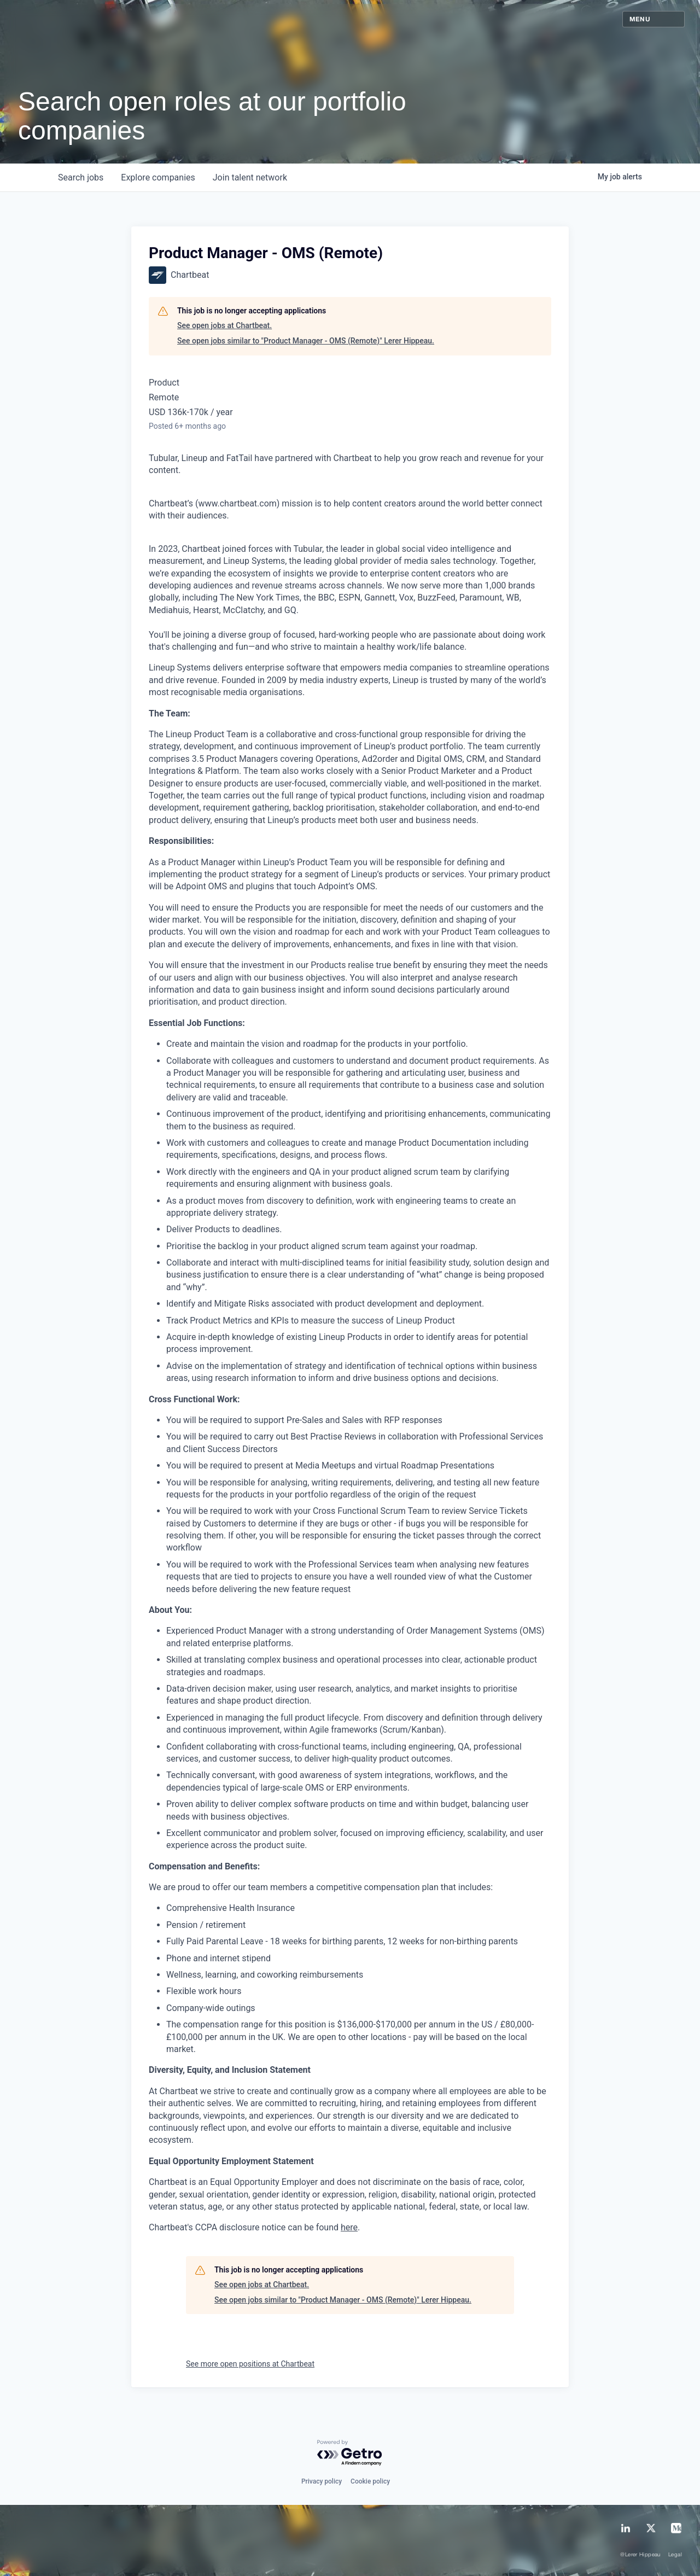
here (349, 2227)
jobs (80, 177)
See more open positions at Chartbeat (250, 2363)
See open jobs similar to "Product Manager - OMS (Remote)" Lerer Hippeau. (305, 340)
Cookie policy (370, 2481)
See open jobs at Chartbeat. (224, 325)
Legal (675, 2554)
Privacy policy (321, 2481)
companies (158, 177)
